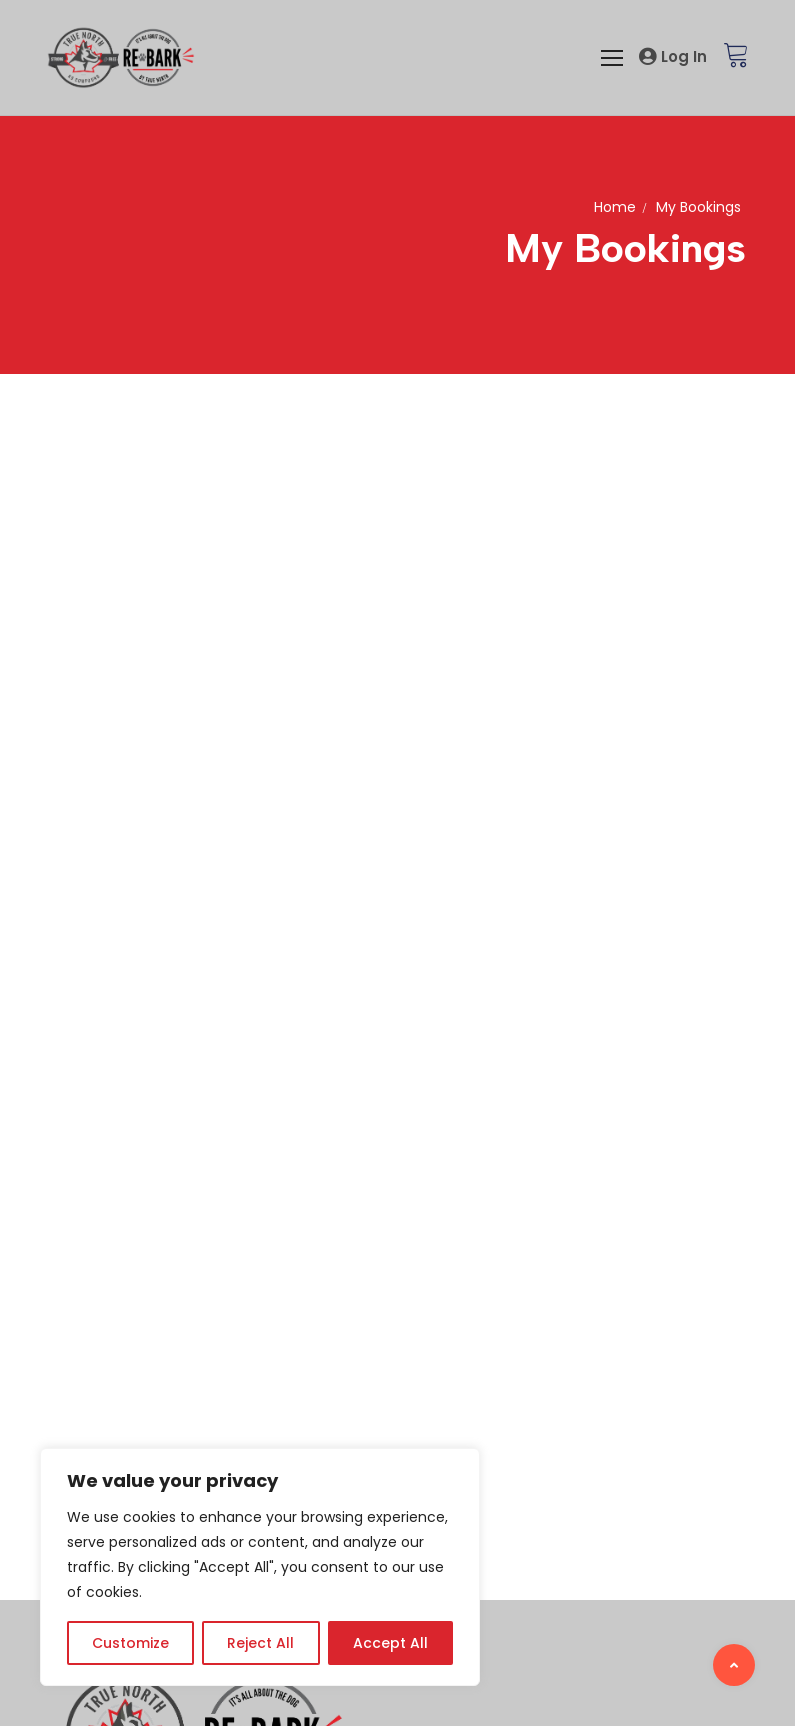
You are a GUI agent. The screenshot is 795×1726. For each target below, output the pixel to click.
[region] (260, 1567)
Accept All (390, 1643)
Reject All (260, 1643)
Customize (130, 1643)
